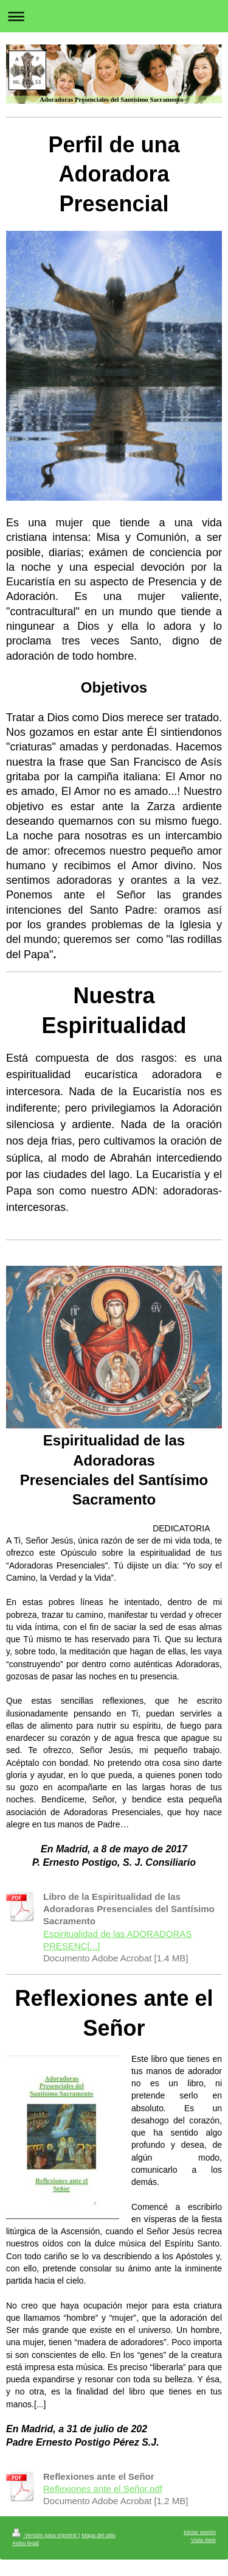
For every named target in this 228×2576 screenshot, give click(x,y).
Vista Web (203, 2539)
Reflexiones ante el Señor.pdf (102, 2487)
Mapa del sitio (98, 2534)
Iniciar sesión (200, 2531)
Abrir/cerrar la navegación (114, 16)
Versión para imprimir (45, 2534)
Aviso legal (25, 2542)
